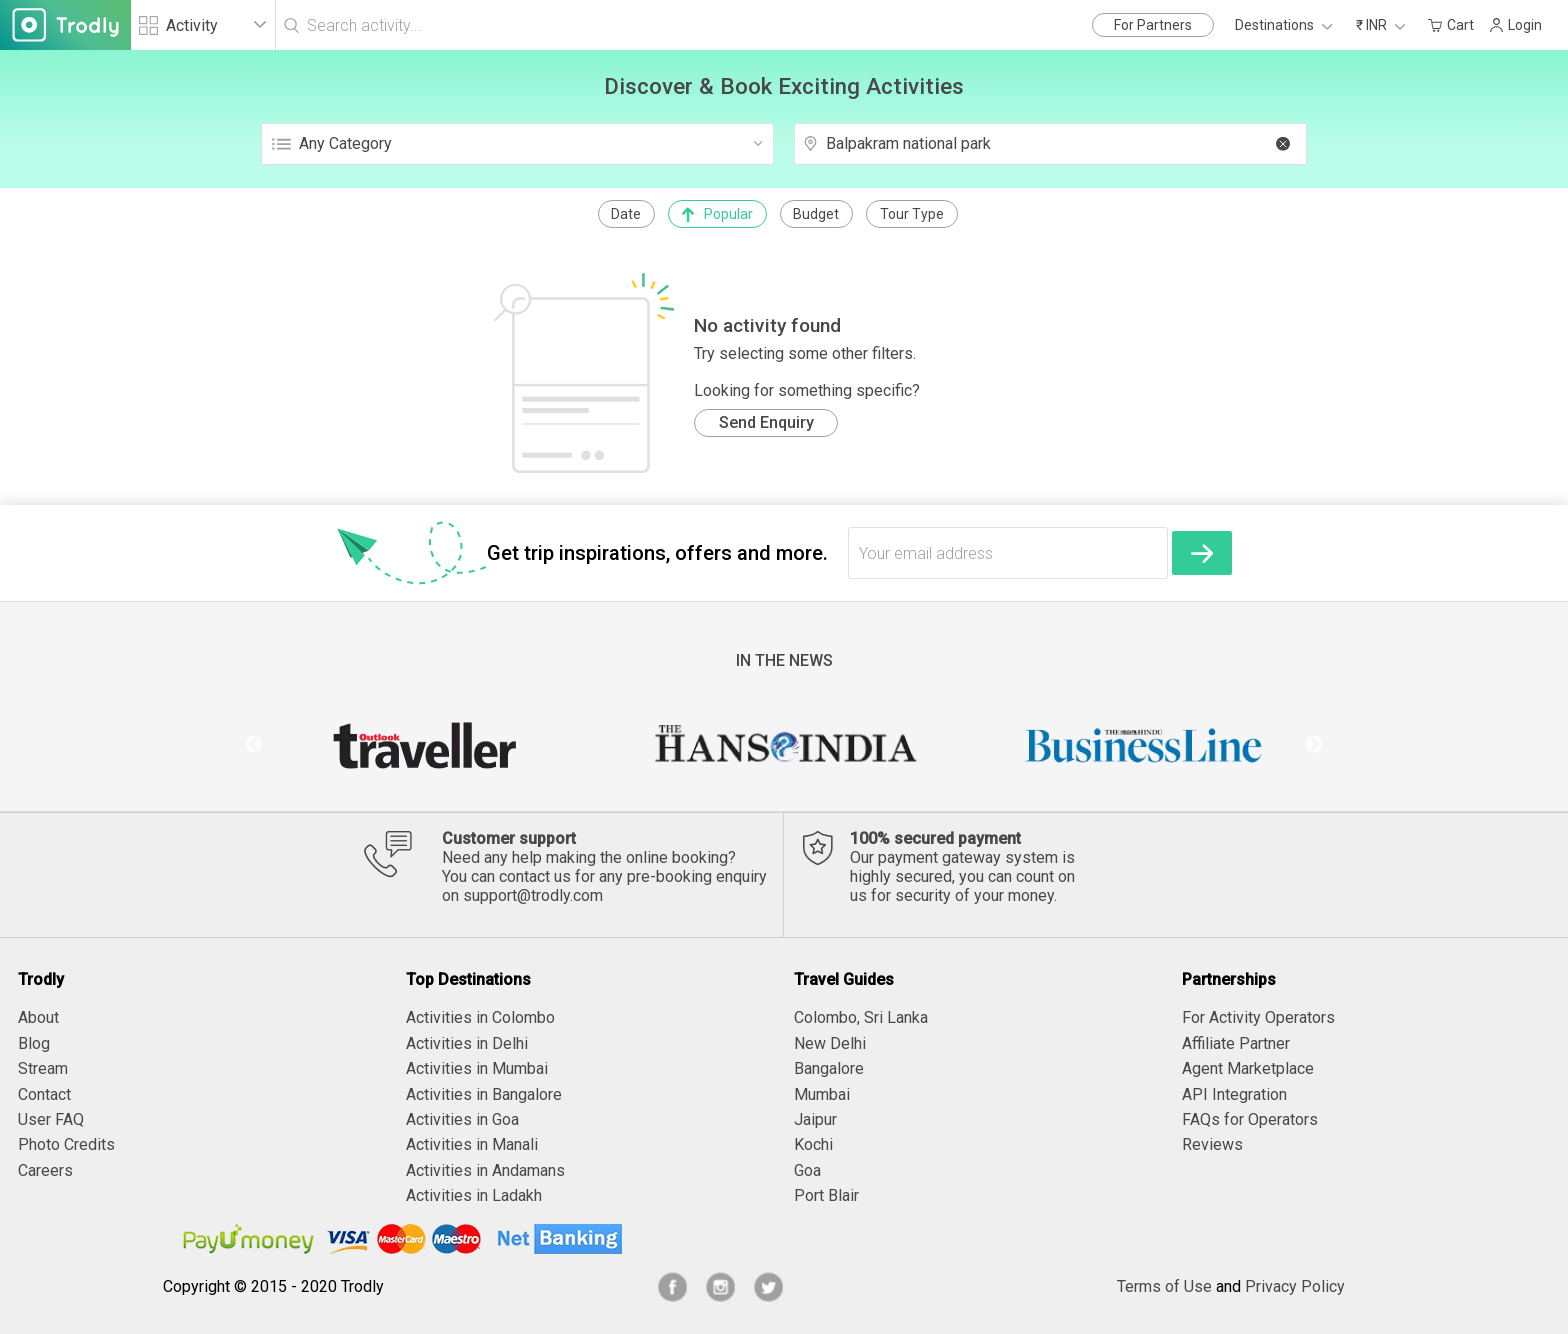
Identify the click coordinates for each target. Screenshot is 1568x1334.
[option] (424, 745)
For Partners (1153, 25)
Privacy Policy (1295, 1286)
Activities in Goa (462, 1119)
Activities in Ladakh (474, 1195)
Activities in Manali (472, 1144)
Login (1515, 25)
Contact (44, 1094)
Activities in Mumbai (477, 1068)
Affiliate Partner (1236, 1043)
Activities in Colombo (480, 1017)
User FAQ (51, 1119)
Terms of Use (1164, 1286)
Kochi (813, 1144)
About (38, 1017)
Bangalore (829, 1068)
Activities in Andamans (485, 1170)
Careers (45, 1170)
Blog (34, 1043)
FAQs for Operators (1250, 1119)
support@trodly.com (533, 895)
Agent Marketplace (1248, 1068)
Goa (807, 1170)
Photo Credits (66, 1144)
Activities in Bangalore (484, 1094)
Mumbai (822, 1094)
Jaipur (815, 1119)
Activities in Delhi (467, 1043)
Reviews (1212, 1144)
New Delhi (830, 1043)
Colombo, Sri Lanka (861, 1017)
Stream (43, 1068)
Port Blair (826, 1195)
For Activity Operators (1258, 1017)
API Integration (1234, 1094)
